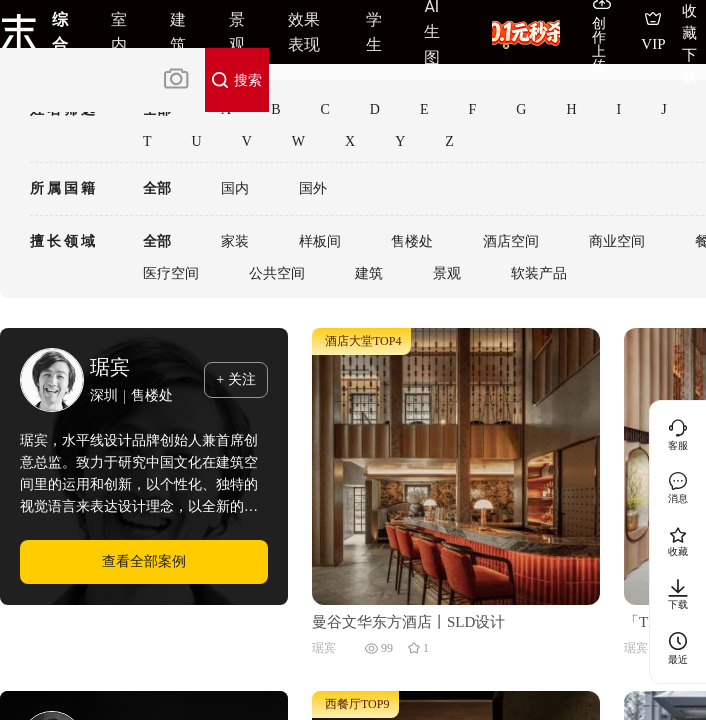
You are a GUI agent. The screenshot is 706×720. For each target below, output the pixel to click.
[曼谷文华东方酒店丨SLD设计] (456, 465)
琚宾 (110, 367)
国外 (313, 188)
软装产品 (539, 273)
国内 (235, 188)
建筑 (369, 273)
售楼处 (412, 241)
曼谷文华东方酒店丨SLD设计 (408, 622)
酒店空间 (511, 241)
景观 (447, 273)
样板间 (320, 241)
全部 (157, 188)
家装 (235, 241)
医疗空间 (171, 273)
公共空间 (277, 273)
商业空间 (617, 241)
